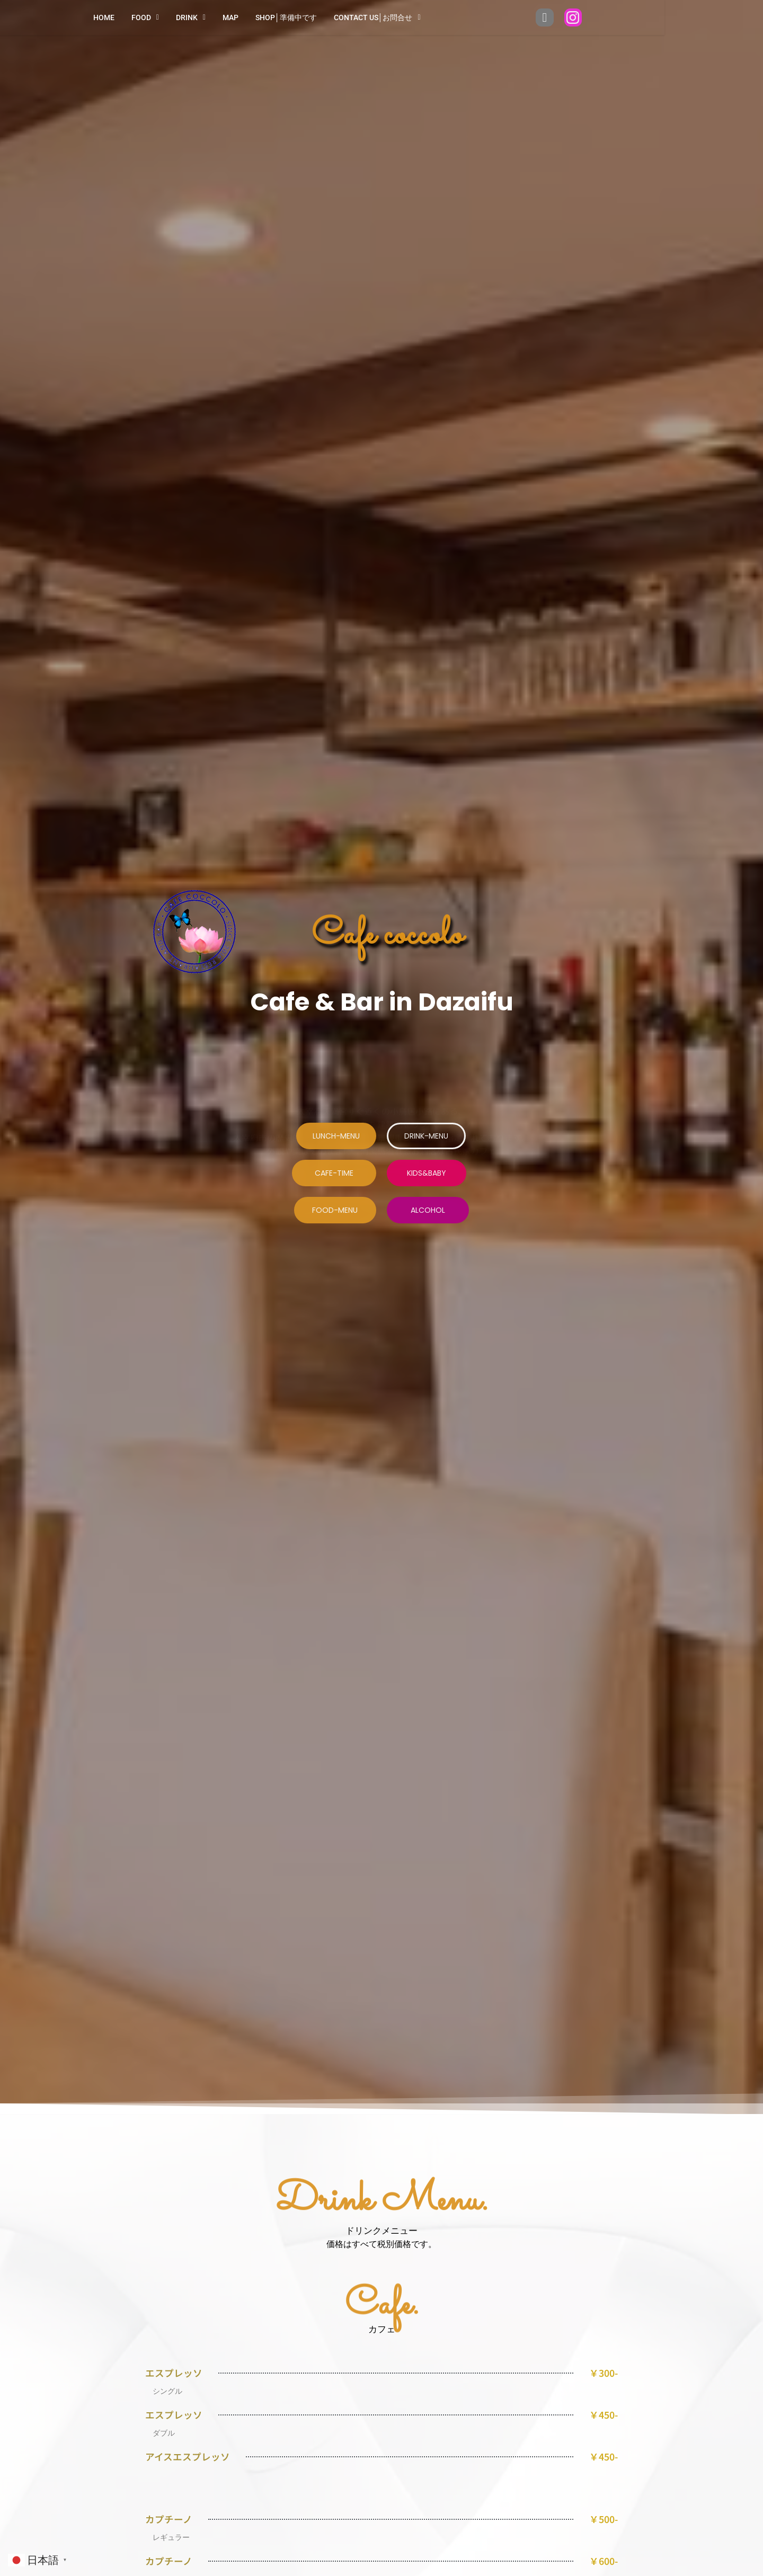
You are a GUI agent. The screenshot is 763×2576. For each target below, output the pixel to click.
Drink (240, 17)
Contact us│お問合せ (426, 17)
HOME (153, 17)
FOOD (194, 17)
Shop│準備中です (335, 17)
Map (280, 17)
